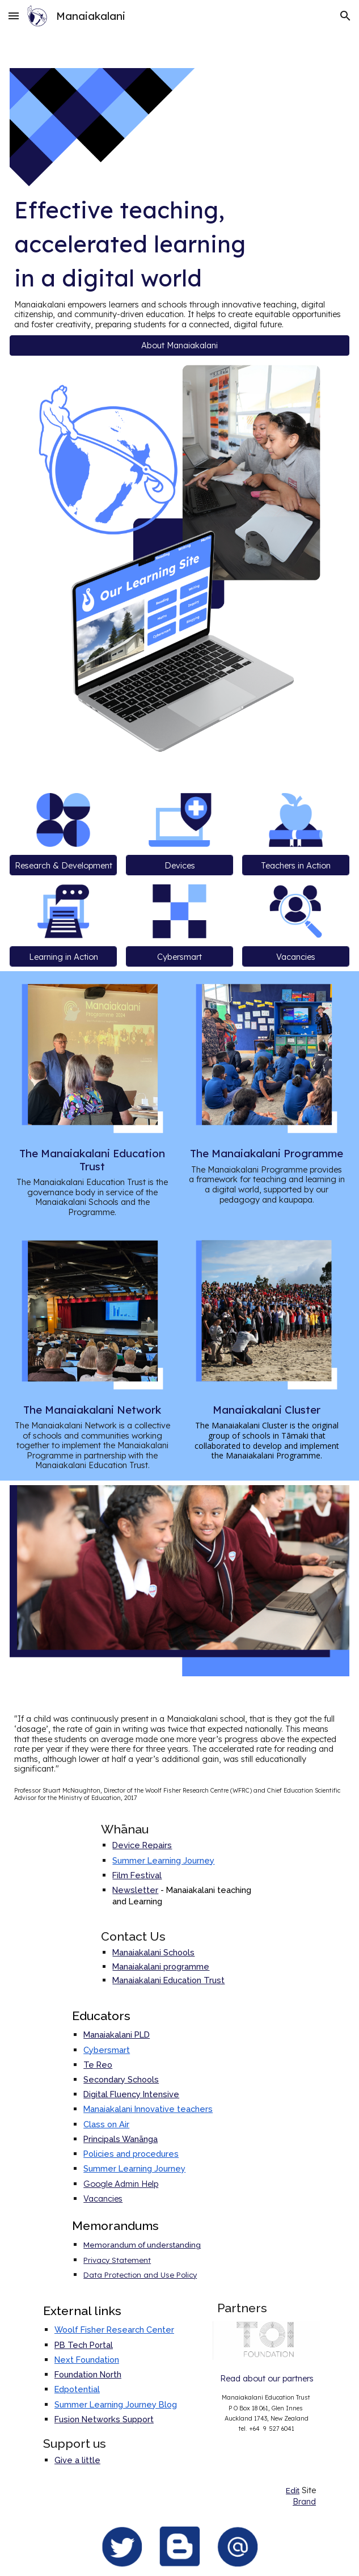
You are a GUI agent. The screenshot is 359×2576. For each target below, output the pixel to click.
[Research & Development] (63, 865)
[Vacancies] (296, 956)
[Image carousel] (266, 2340)
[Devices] (179, 865)
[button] (13, 15)
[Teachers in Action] (296, 865)
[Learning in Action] (63, 956)
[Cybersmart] (179, 956)
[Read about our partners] (266, 2378)
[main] (180, 261)
